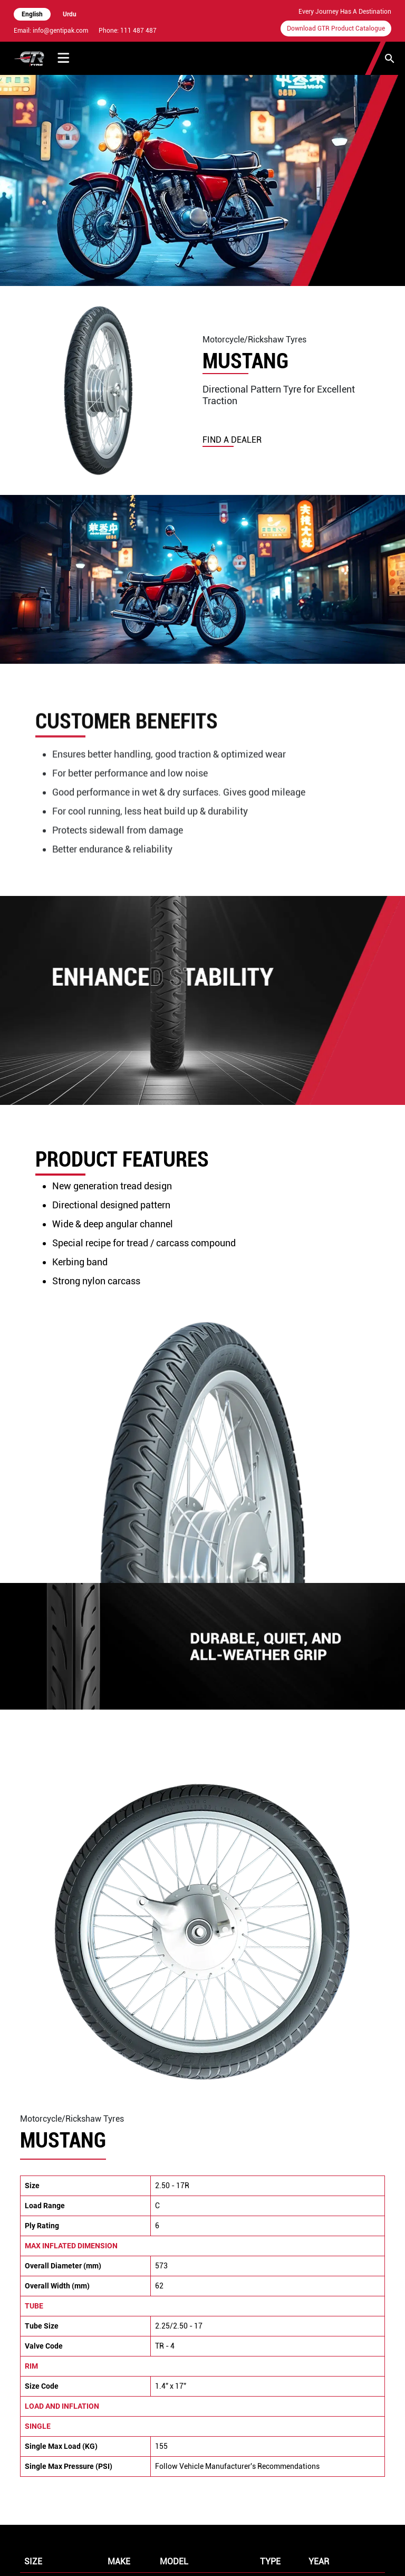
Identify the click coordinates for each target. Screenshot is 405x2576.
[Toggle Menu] (63, 58)
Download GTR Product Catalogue (336, 28)
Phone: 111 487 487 (128, 30)
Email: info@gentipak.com (51, 30)
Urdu (69, 14)
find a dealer (232, 440)
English (32, 14)
